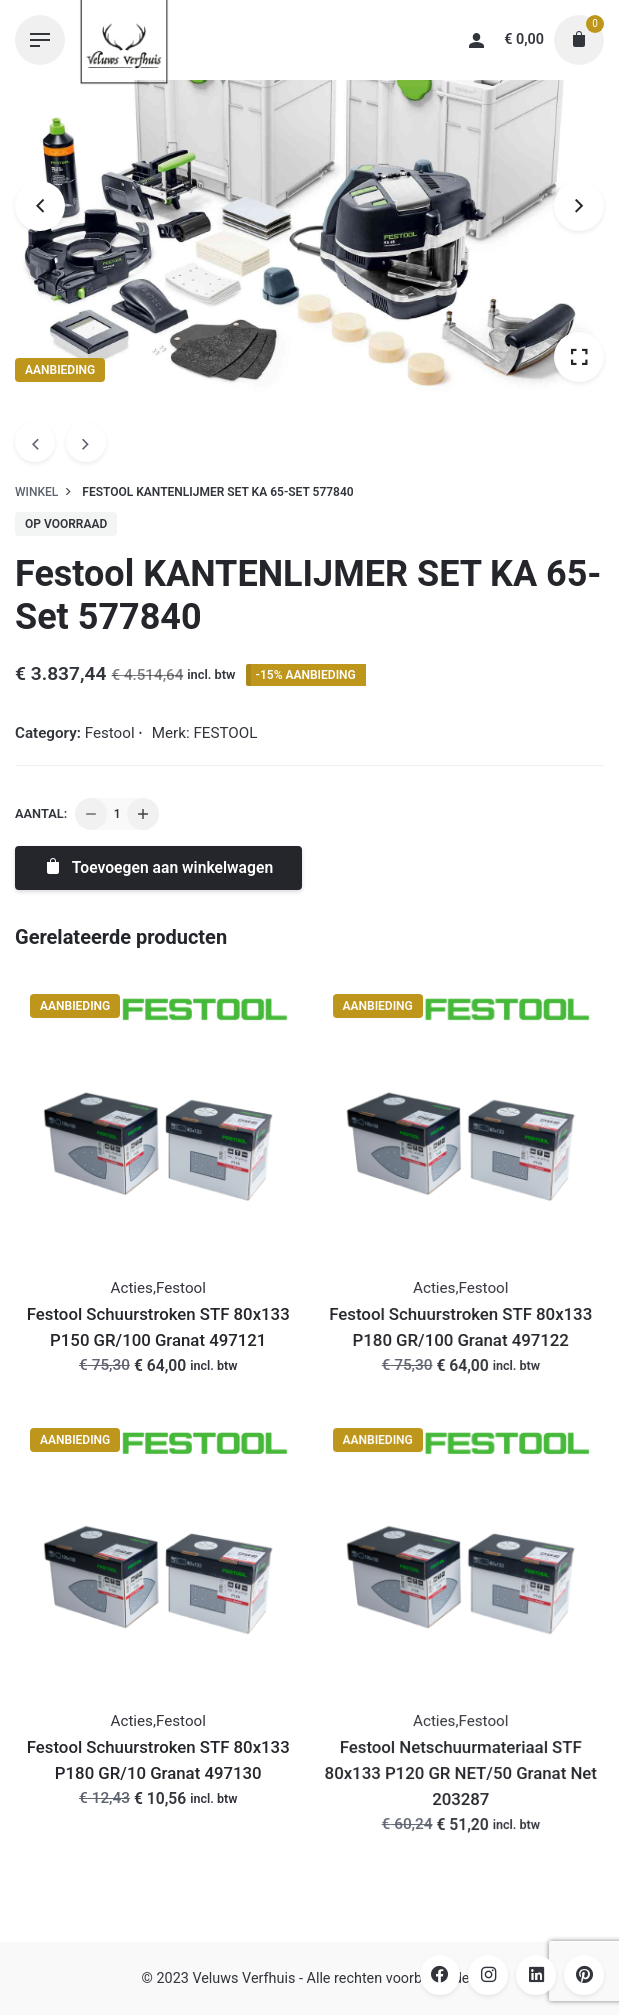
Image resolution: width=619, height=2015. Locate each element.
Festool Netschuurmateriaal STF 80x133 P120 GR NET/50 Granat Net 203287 (461, 1773)
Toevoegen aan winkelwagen (158, 867)
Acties (132, 1288)
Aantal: (41, 813)
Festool (110, 733)
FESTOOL (225, 733)
